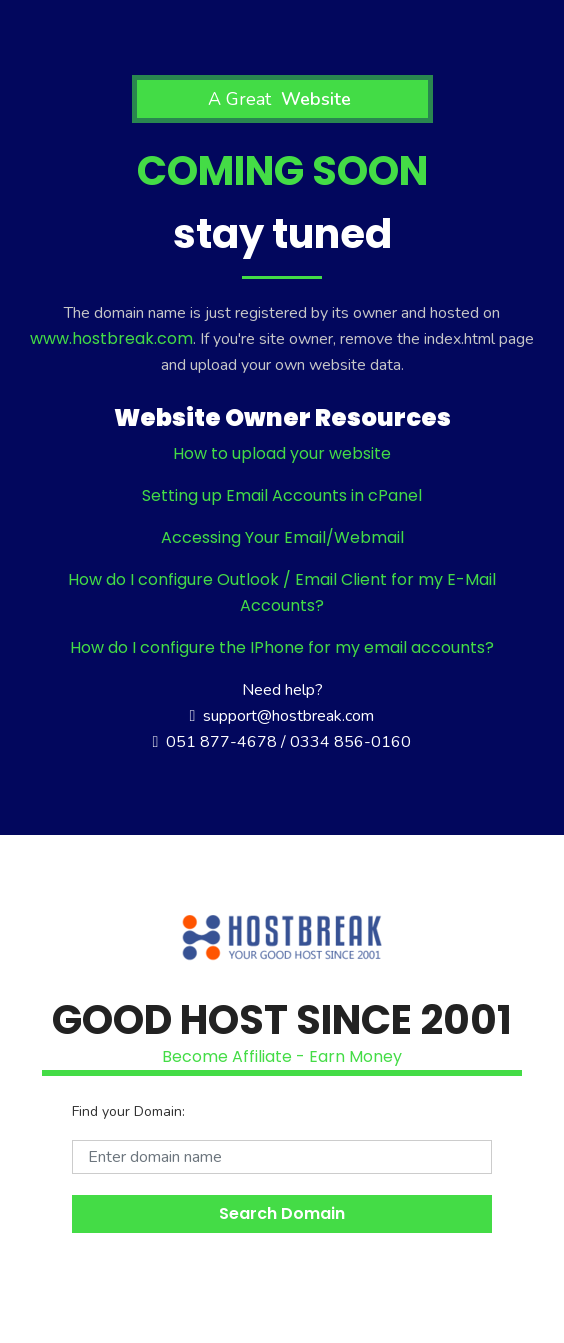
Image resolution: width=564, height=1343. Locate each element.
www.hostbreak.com (111, 338)
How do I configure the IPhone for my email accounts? (282, 647)
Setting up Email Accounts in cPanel (282, 495)
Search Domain (282, 1213)
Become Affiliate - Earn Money (282, 1056)
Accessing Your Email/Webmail (282, 537)
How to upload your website (282, 453)
